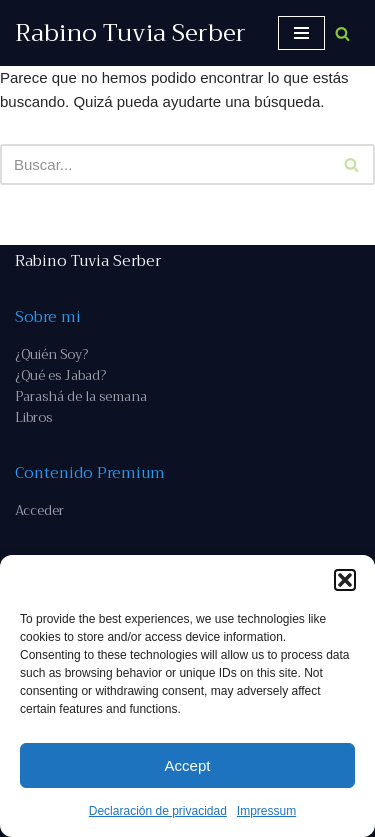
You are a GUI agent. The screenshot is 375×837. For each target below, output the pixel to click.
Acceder (39, 510)
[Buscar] (342, 33)
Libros (33, 417)
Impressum (266, 811)
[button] (345, 580)
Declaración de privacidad (158, 811)
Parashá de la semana (81, 396)
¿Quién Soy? (51, 354)
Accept (188, 765)
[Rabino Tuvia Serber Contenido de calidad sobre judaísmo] (130, 33)
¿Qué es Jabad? (60, 375)
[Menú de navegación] (301, 33)
